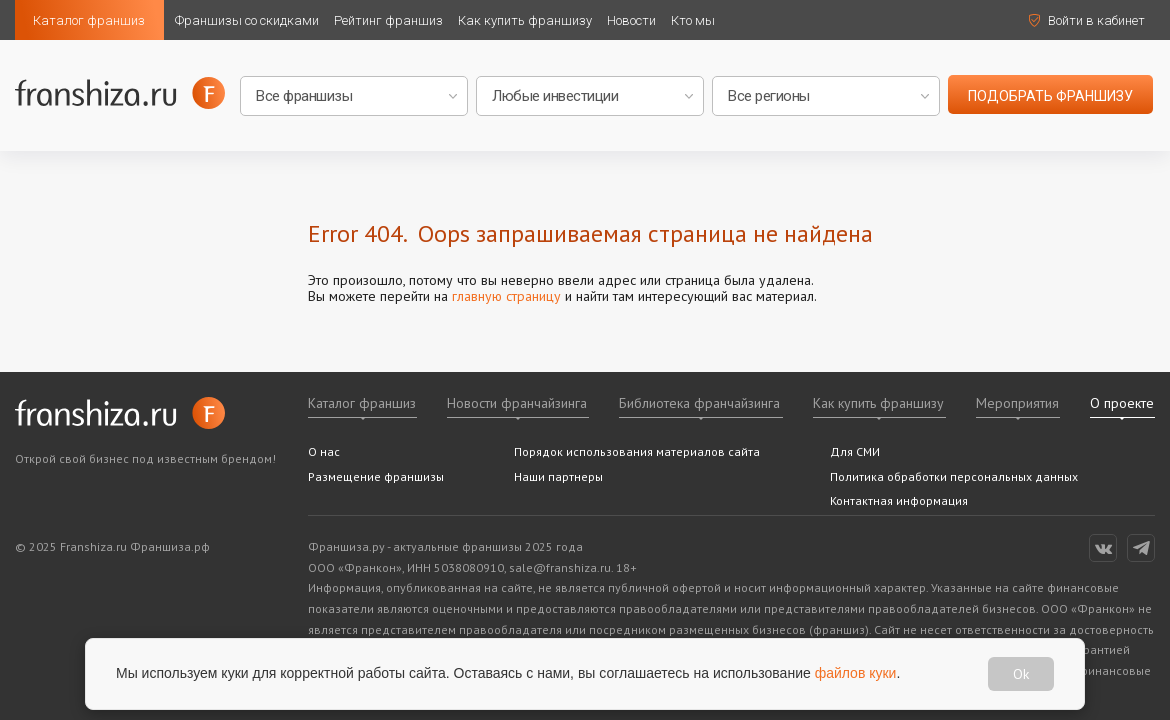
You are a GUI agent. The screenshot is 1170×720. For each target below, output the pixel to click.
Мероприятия (1017, 403)
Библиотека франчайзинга (699, 403)
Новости (631, 20)
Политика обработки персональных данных (954, 476)
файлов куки (856, 673)
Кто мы (693, 20)
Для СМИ (855, 451)
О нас (324, 451)
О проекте (1122, 403)
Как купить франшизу (525, 20)
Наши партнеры (558, 476)
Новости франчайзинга (517, 403)
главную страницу (506, 296)
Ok (1021, 674)
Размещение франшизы (376, 476)
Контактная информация (899, 500)
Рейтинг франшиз (388, 20)
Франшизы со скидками (247, 20)
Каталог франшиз (89, 20)
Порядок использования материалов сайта (637, 451)
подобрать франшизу (1050, 96)
